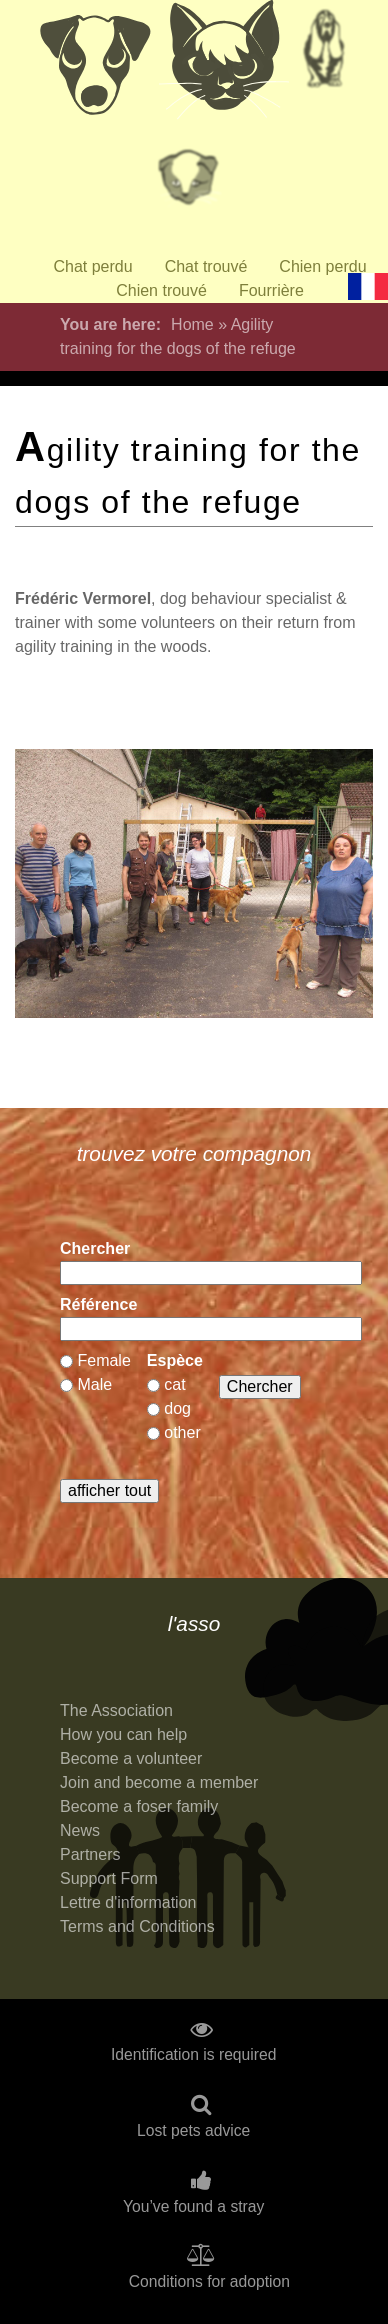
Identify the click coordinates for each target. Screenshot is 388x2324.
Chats (224, 65)
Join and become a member (159, 1782)
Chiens (94, 65)
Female (103, 1360)
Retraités (324, 55)
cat (174, 1384)
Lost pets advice (193, 2131)
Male (94, 1384)
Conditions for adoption (209, 2282)
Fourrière (271, 290)
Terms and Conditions (137, 1926)
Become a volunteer (131, 1758)
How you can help (123, 1734)
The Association (116, 1710)
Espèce (175, 1360)
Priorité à (194, 185)
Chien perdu (322, 266)
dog (177, 1408)
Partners (90, 1854)
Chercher (95, 1248)
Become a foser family (139, 1806)
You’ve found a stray (193, 2207)
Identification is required (194, 2055)
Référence (98, 1304)
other (182, 1432)
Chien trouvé (161, 290)
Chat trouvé (206, 266)
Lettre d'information (128, 1902)
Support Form (109, 1878)
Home (192, 324)
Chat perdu (92, 266)
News (80, 1830)
